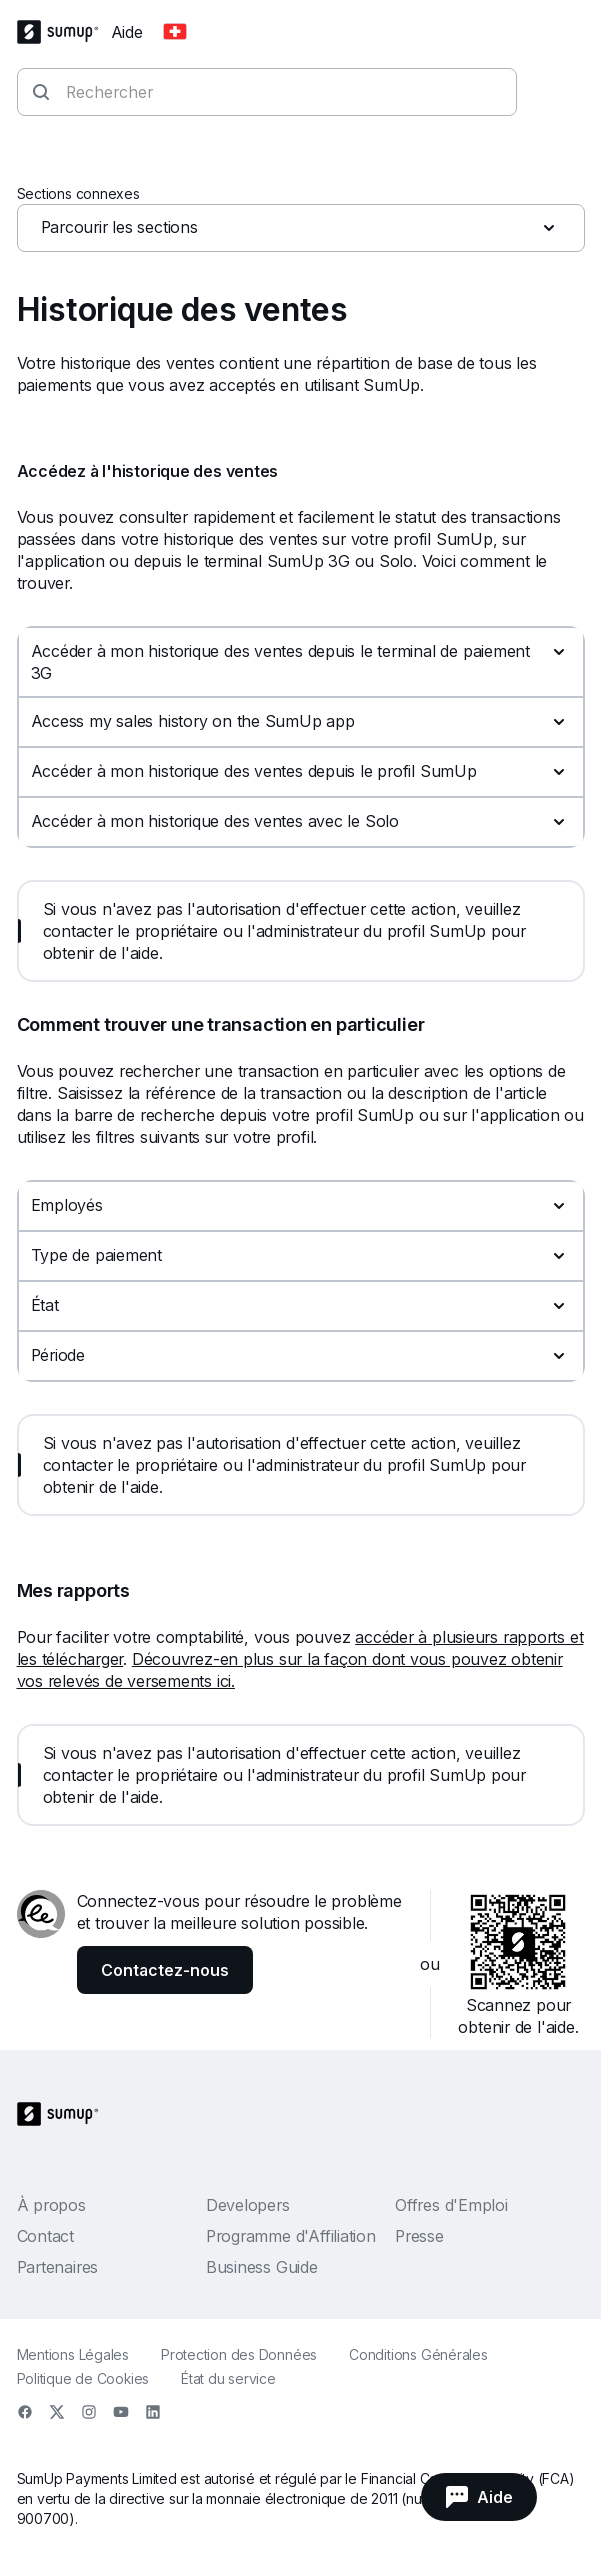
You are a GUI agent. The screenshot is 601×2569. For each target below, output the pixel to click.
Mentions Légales (73, 2354)
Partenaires (58, 2267)
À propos (51, 2205)
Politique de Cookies (83, 2378)
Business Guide (262, 2267)
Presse (419, 2236)
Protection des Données (239, 2354)
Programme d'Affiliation (291, 2236)
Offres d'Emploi (451, 2205)
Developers (248, 2205)
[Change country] (175, 32)
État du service (228, 2378)
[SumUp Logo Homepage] (64, 32)
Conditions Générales (418, 2354)
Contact (45, 2236)
